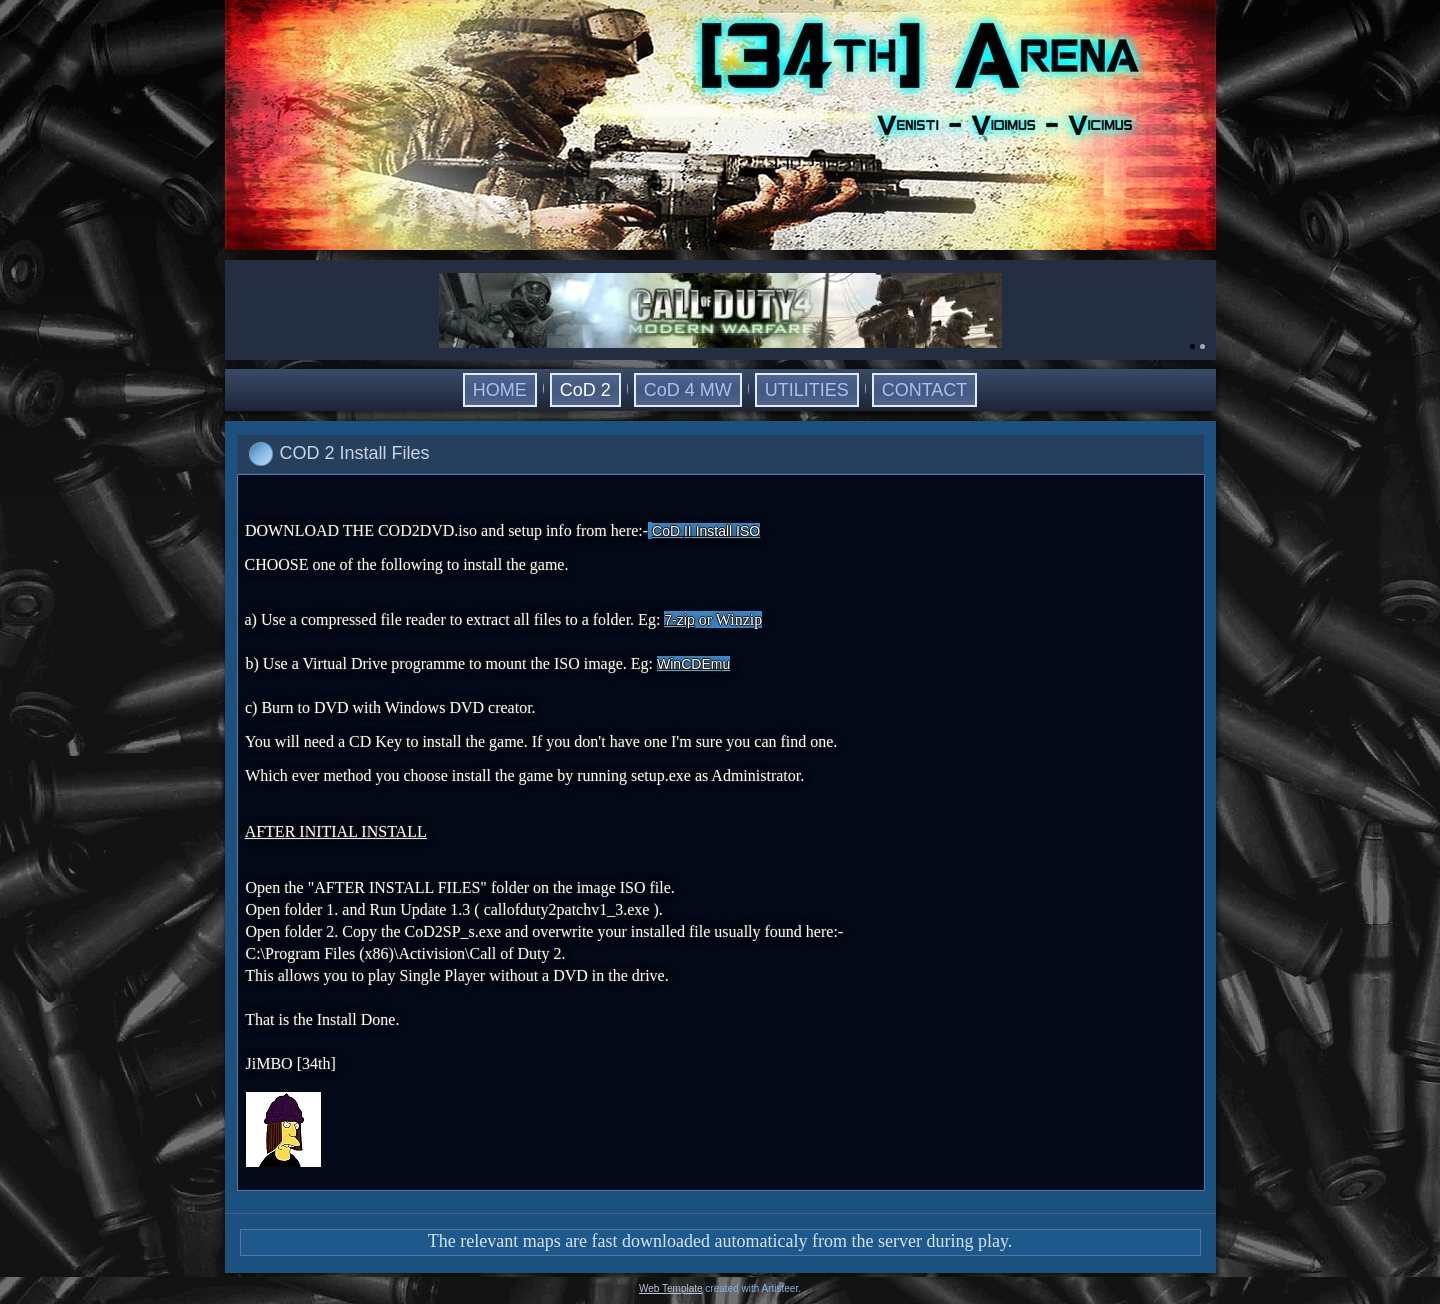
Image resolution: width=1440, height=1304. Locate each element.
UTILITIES (807, 390)
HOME (500, 390)
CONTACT (925, 390)
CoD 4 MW (688, 390)
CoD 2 (585, 390)
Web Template (671, 1288)
